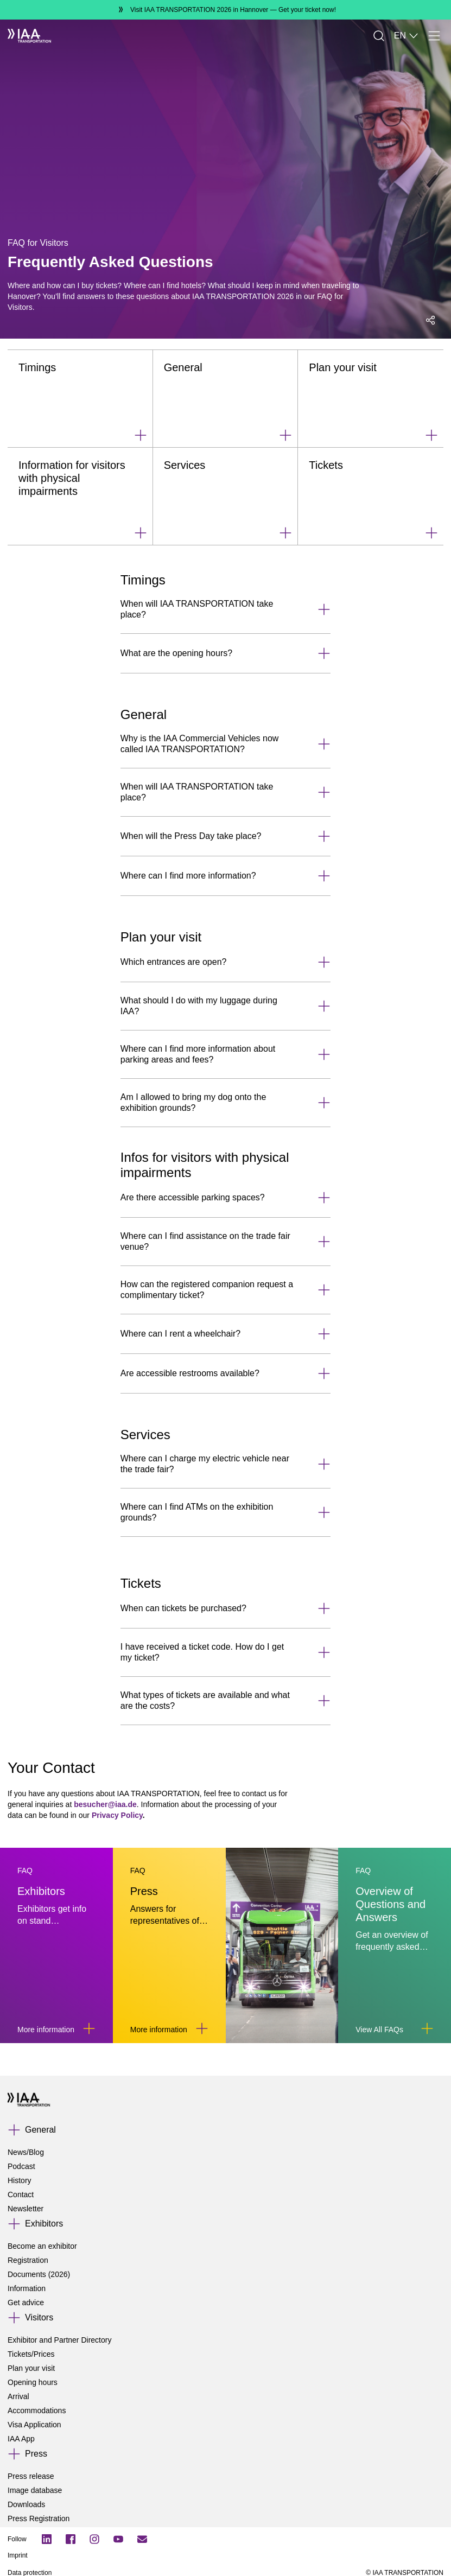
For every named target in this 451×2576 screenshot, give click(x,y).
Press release (31, 2476)
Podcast (21, 2166)
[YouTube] (118, 2539)
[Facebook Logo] (70, 2539)
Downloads (26, 2504)
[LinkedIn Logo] (47, 2539)
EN (406, 35)
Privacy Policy (117, 1815)
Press (36, 2453)
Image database (35, 2490)
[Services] (225, 496)
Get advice (26, 2302)
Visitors (39, 2317)
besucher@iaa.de (105, 1804)
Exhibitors (44, 2223)
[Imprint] (160, 2555)
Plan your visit (31, 2368)
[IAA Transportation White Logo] (29, 36)
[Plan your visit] (370, 399)
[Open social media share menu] (430, 320)
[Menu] (434, 35)
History (19, 2180)
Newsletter (25, 2208)
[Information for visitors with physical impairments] (80, 496)
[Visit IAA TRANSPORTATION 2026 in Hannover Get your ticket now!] (225, 9)
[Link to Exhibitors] (89, 2028)
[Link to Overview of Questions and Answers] (427, 2028)
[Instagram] (94, 2539)
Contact (21, 2194)
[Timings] (80, 399)
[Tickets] (370, 496)
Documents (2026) (39, 2274)
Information (27, 2288)
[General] (225, 399)
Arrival (18, 2396)
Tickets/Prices (31, 2354)
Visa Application (34, 2424)
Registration (28, 2260)
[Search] (379, 36)
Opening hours (33, 2382)
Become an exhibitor (42, 2246)
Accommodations (37, 2410)
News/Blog (26, 2152)
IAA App (21, 2438)
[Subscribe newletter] (142, 2539)
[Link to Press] (201, 2028)
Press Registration (38, 2518)
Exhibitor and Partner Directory (59, 2340)
